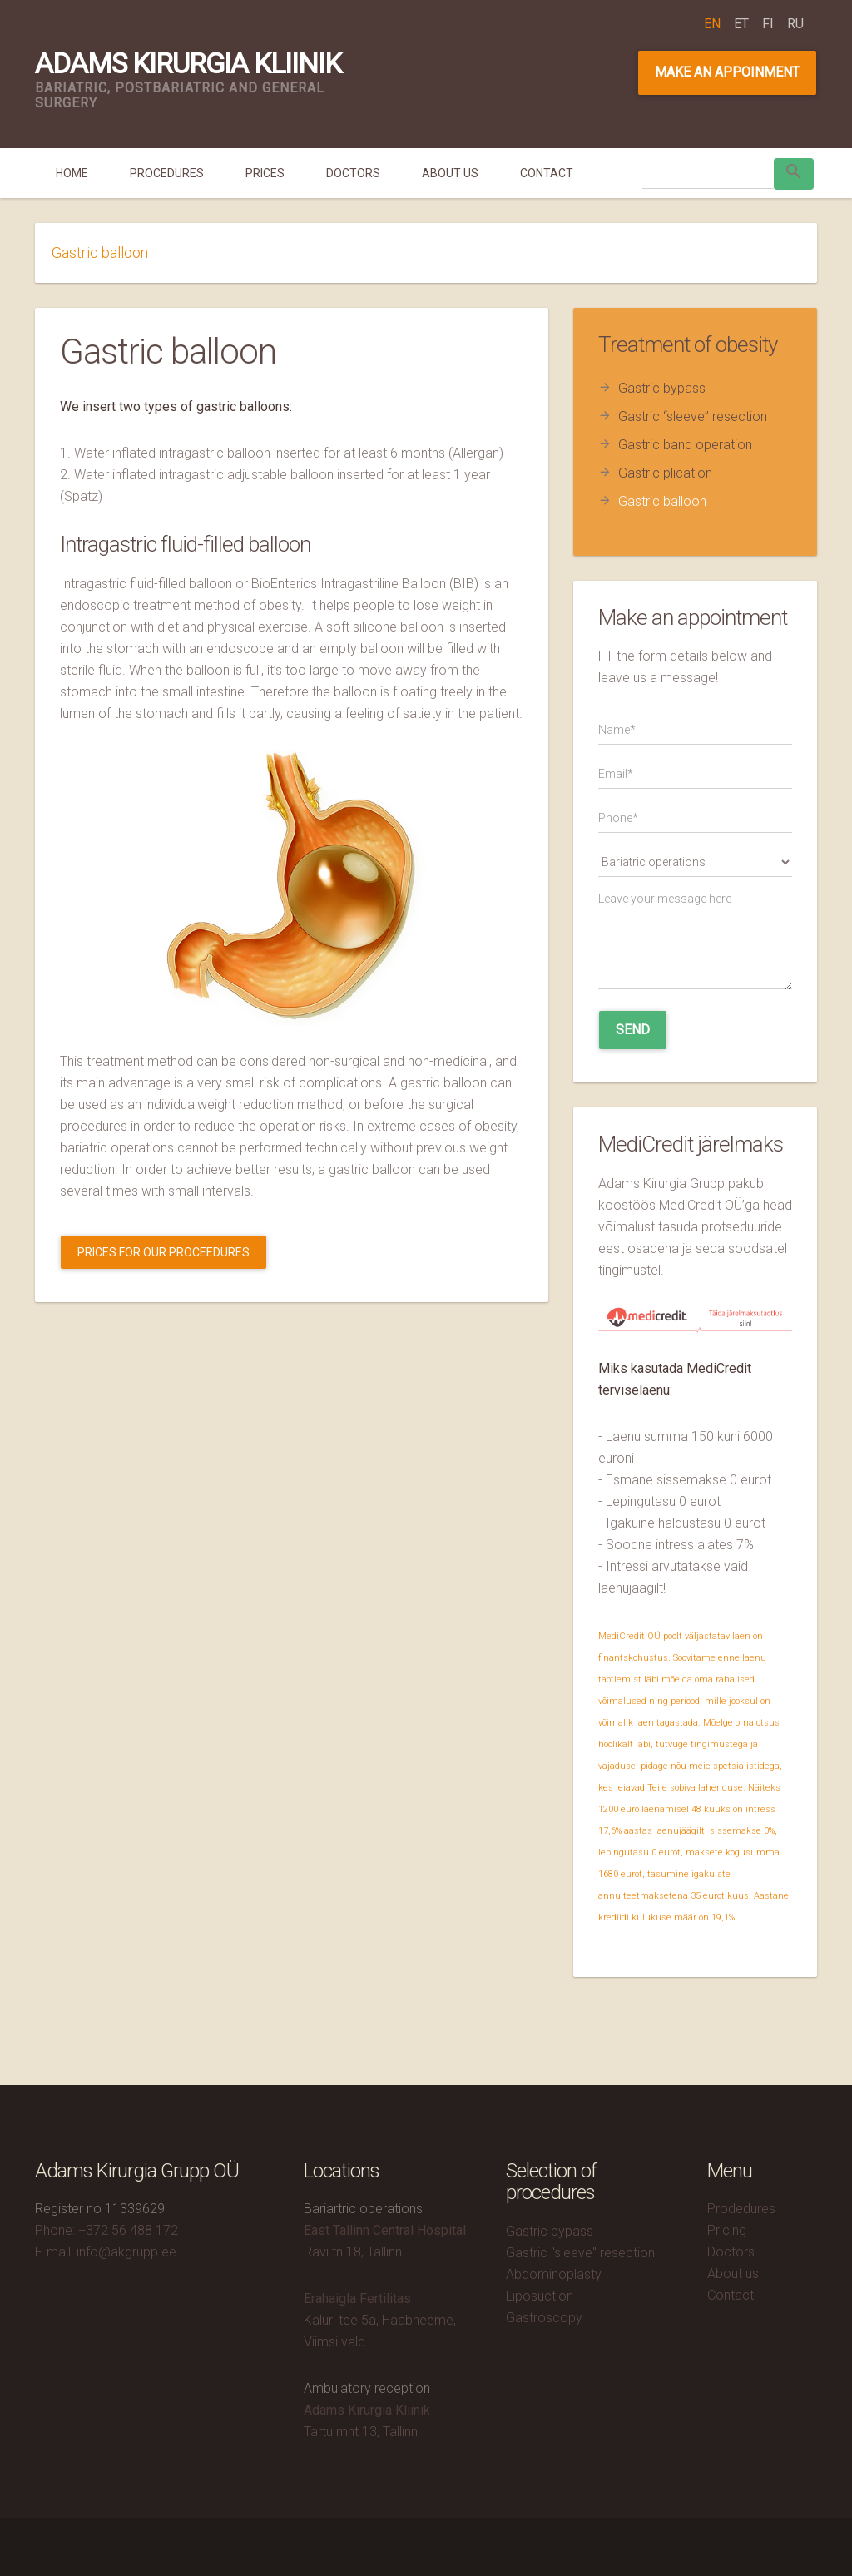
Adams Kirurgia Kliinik (188, 63)
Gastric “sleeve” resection (692, 416)
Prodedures (741, 2209)
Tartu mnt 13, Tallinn (361, 2432)
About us (450, 173)
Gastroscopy (544, 2318)
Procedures (167, 173)
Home (72, 173)
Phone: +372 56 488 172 (106, 2230)
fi (768, 24)
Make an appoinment (727, 72)
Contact (546, 173)
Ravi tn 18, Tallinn (353, 2252)
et (741, 24)
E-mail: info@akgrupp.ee (105, 2252)
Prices (265, 173)
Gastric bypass (662, 388)
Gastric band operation (685, 445)
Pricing (726, 2230)
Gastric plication (665, 473)
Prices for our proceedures (163, 1252)
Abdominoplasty (554, 2274)
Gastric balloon (662, 501)
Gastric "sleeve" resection (580, 2253)
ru (795, 24)
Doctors (353, 173)
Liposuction (539, 2296)
